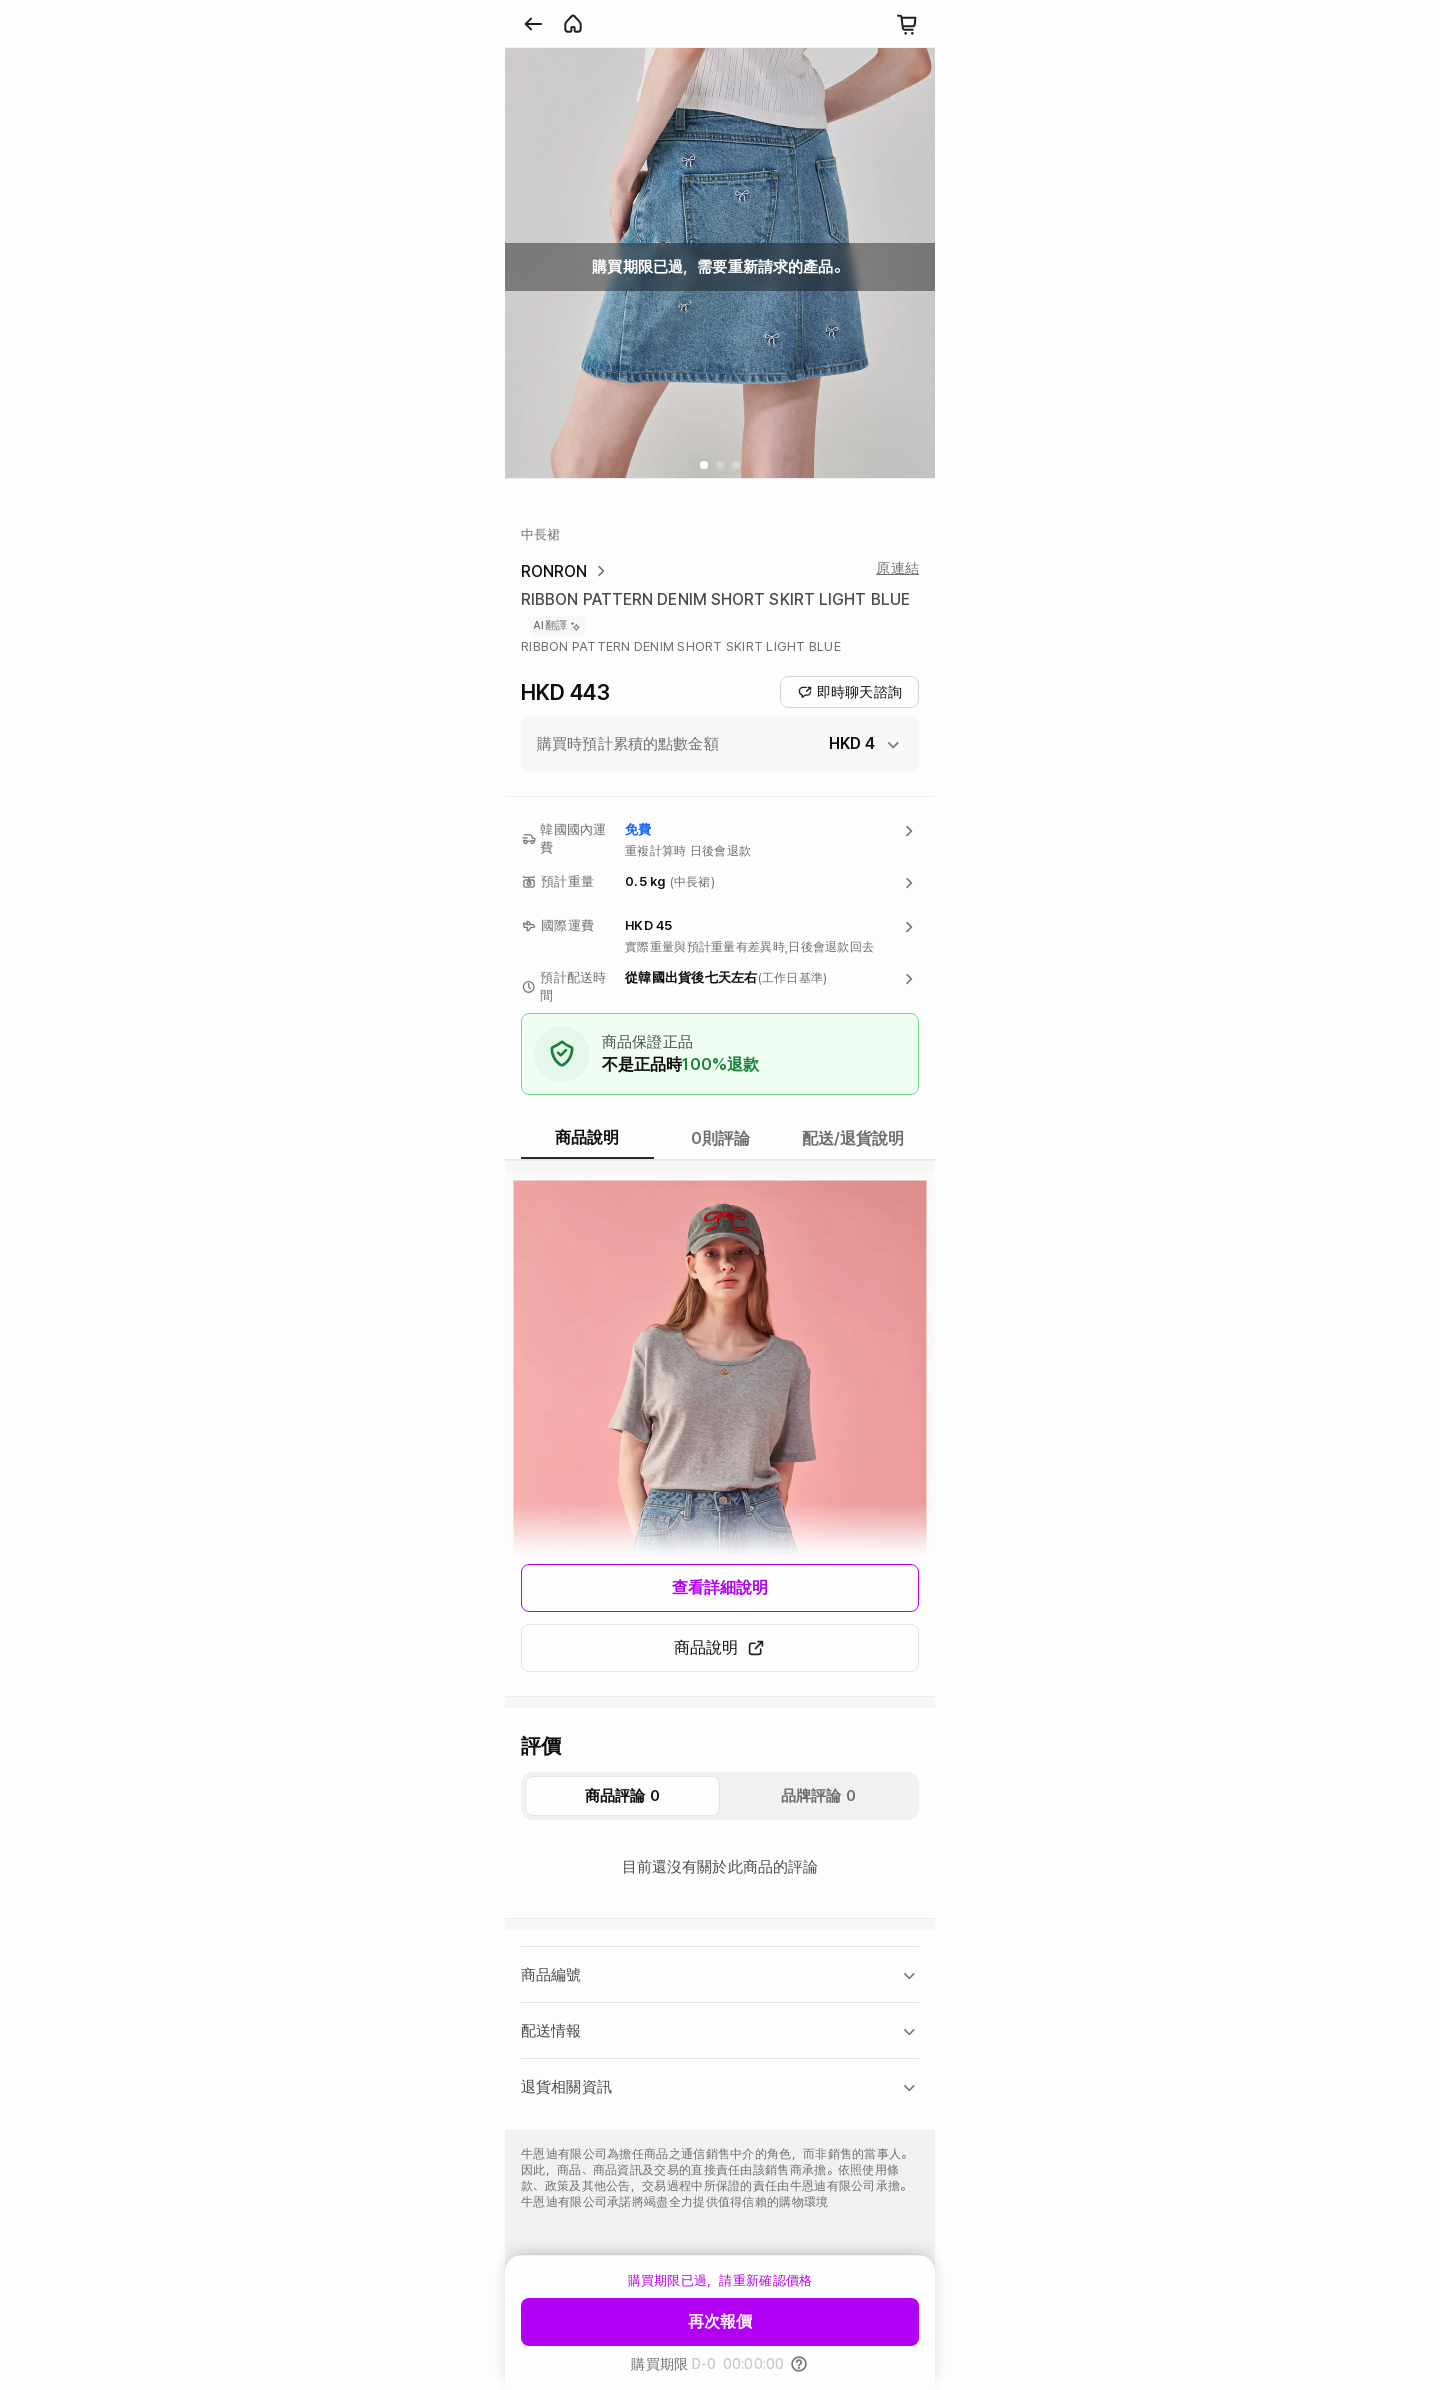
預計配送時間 (573, 986)
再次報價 (720, 2321)
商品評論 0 (622, 1796)
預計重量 (567, 881)
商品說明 (720, 1648)
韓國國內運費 (573, 838)
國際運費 (567, 925)
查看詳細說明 (720, 1587)
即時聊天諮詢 (849, 692)
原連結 (897, 568)
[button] (720, 744)
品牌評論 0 (818, 1796)
